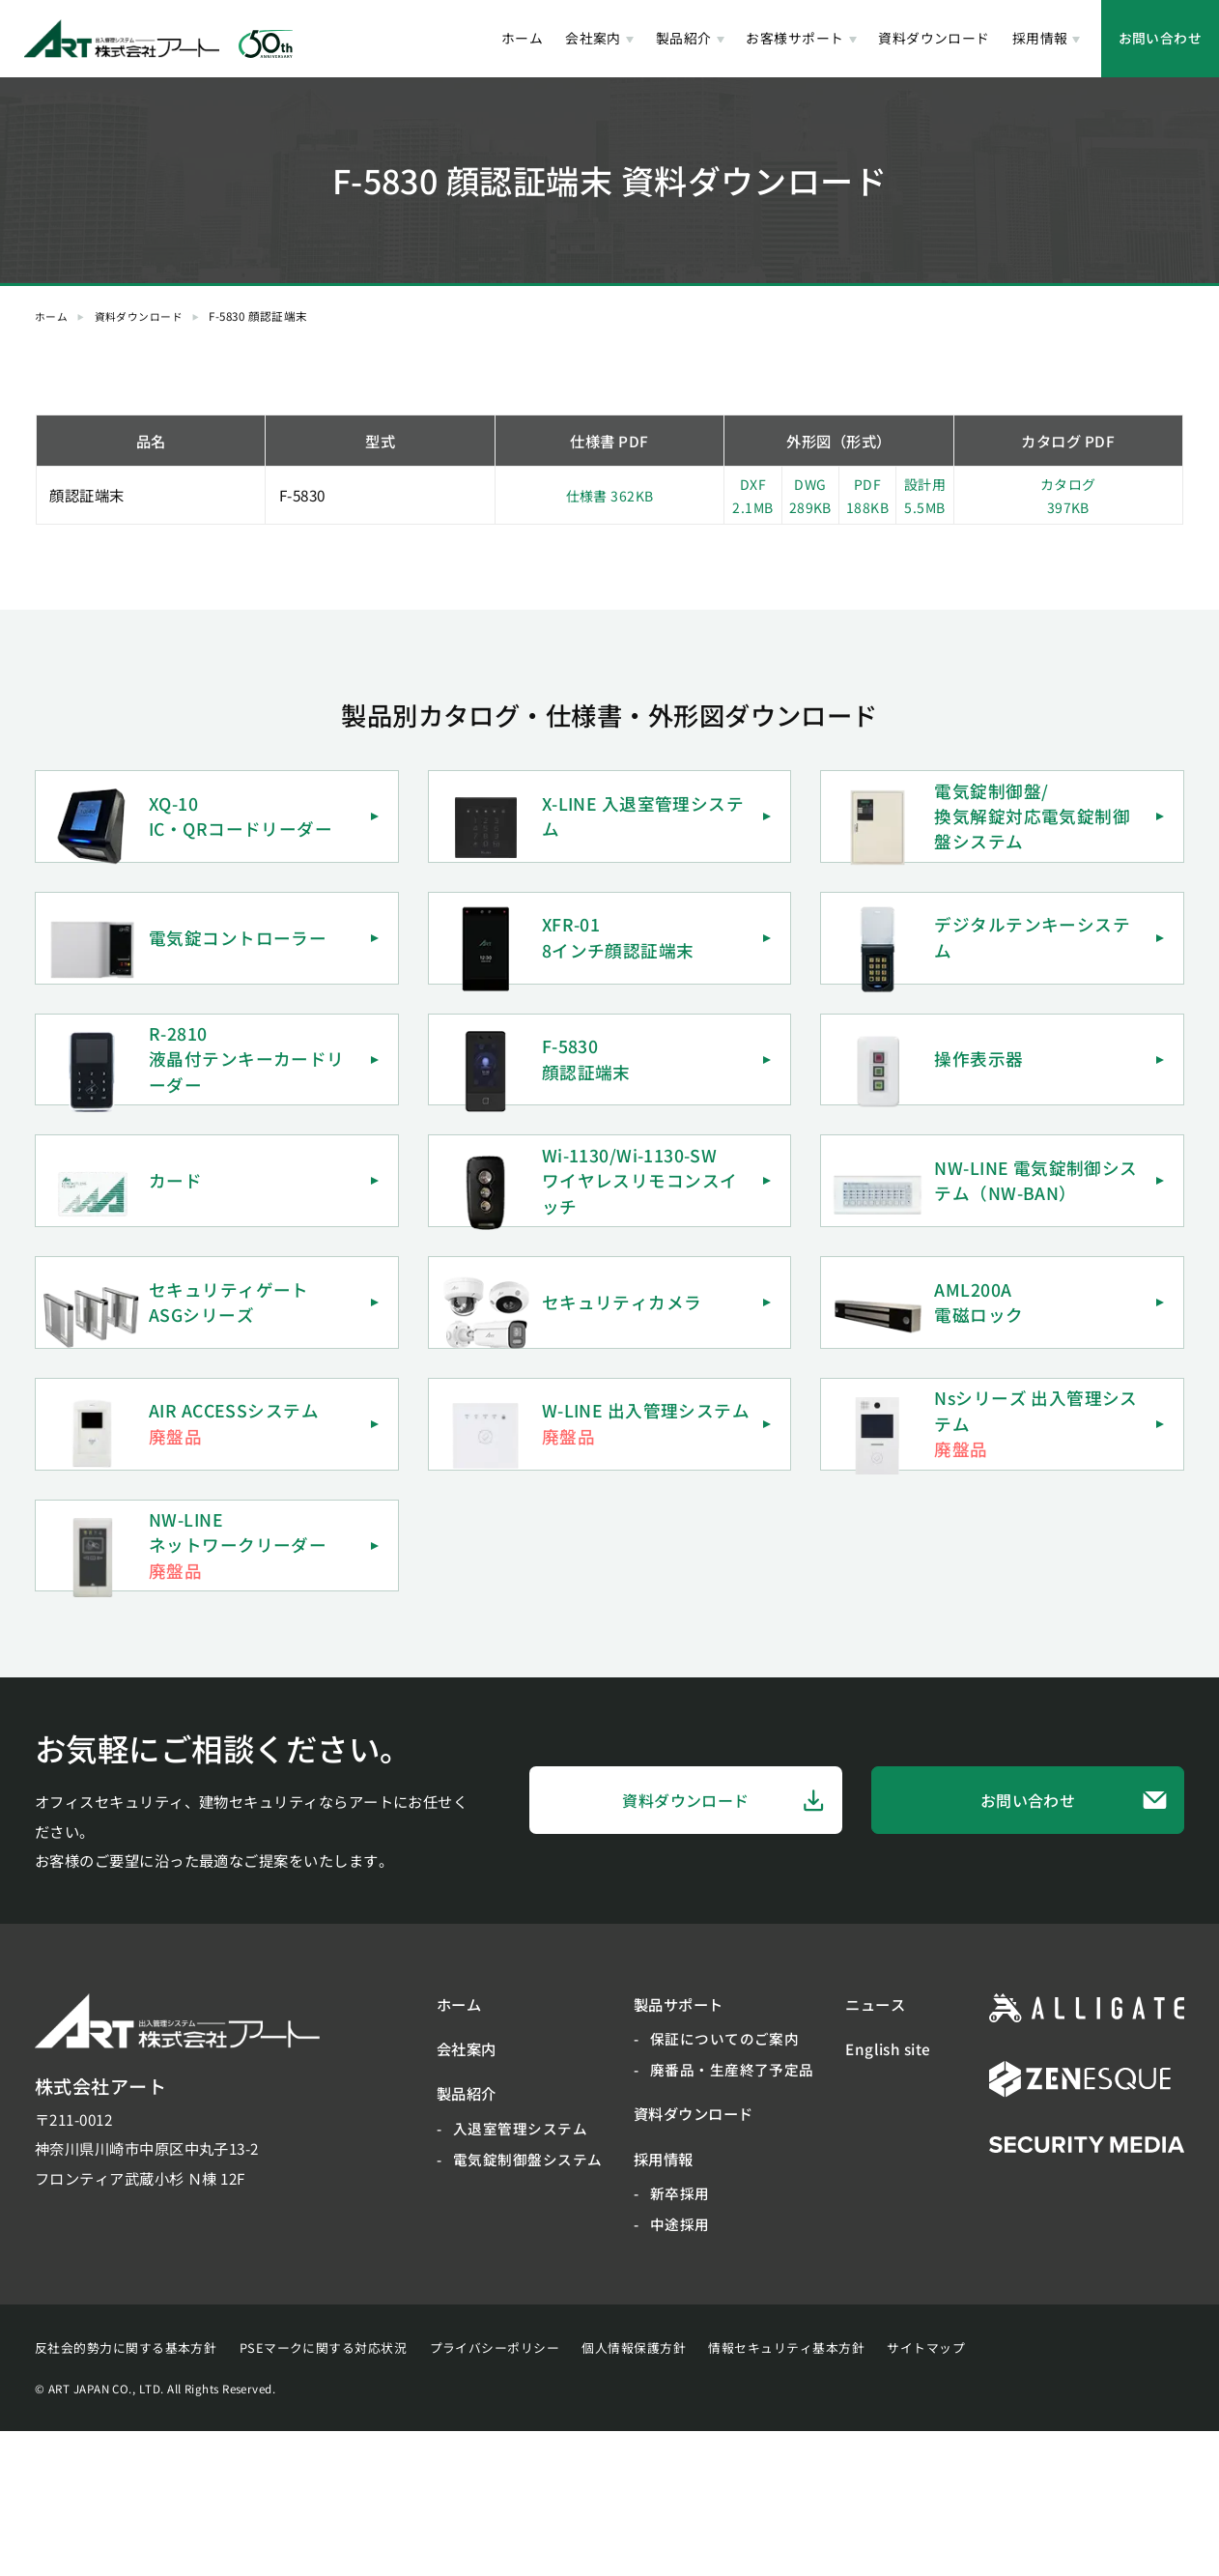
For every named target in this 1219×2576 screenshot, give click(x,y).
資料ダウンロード (934, 37)
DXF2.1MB (752, 495)
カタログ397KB (1068, 495)
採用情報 (1040, 37)
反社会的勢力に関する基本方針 (125, 2492)
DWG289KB (810, 495)
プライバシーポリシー (495, 2492)
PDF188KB (867, 495)
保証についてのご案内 (725, 2183)
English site (888, 2193)
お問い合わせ (1161, 37)
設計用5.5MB (924, 495)
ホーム (522, 37)
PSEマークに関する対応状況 (323, 2492)
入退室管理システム (520, 2272)
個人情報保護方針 (633, 2492)
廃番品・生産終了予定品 (732, 2214)
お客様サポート (794, 37)
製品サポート (678, 2148)
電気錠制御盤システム (528, 2303)
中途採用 (680, 2369)
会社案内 (593, 37)
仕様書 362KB (609, 494)
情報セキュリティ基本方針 (786, 2492)
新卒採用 (680, 2338)
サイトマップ (926, 2492)
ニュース (875, 2148)
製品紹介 (684, 37)
